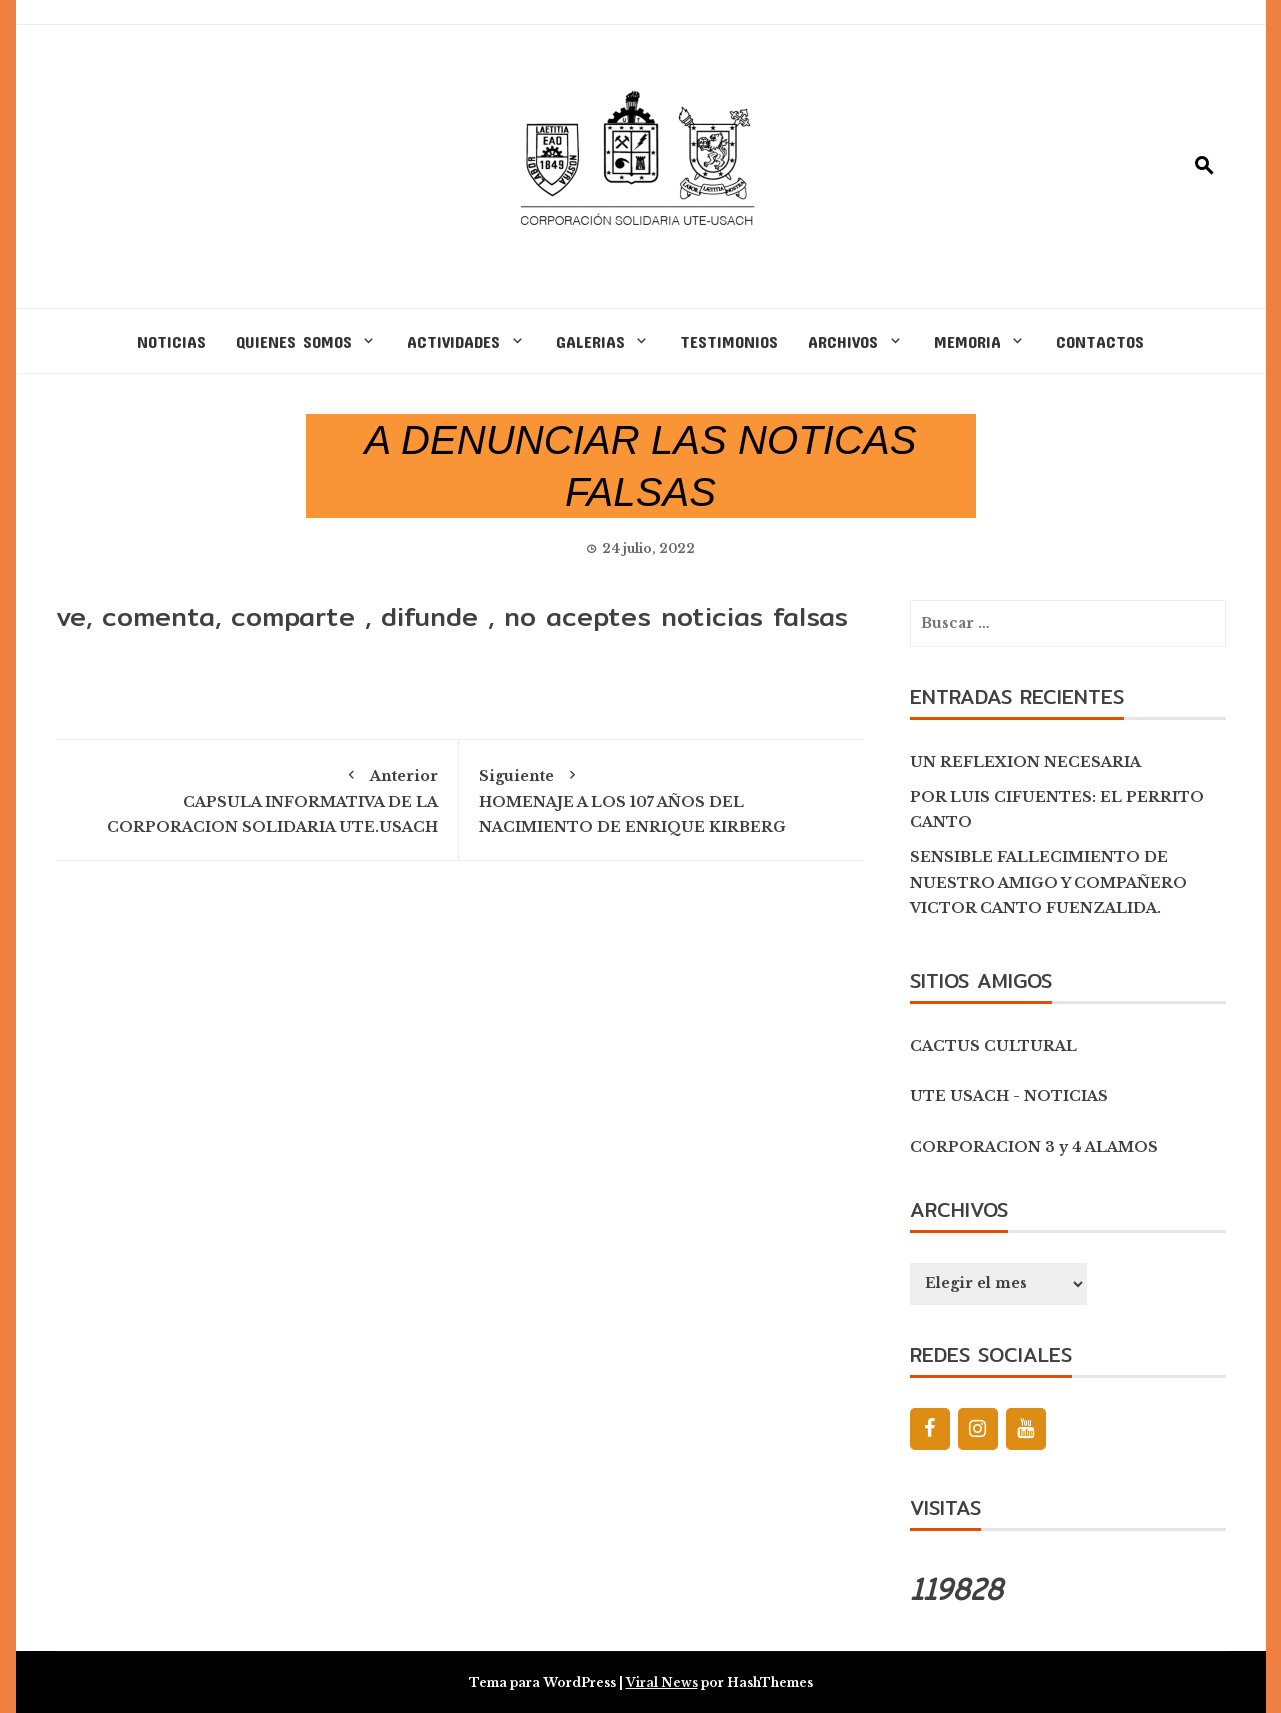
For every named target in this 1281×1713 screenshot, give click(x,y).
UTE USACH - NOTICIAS (1009, 1096)
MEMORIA (967, 341)
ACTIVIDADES (453, 341)
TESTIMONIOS (729, 341)
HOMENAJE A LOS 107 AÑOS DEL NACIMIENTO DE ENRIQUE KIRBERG (661, 798)
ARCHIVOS (843, 341)
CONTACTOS (1100, 341)
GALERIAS (590, 341)
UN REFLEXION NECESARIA (1025, 762)
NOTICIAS (171, 341)
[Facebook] (930, 1429)
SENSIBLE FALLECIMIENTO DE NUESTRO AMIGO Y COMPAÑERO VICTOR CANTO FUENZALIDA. (1048, 882)
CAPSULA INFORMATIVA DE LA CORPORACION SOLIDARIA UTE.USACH (257, 798)
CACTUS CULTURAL (993, 1046)
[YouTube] (1026, 1429)
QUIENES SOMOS (294, 341)
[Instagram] (978, 1429)
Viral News (662, 1682)
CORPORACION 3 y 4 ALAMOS (1034, 1147)
